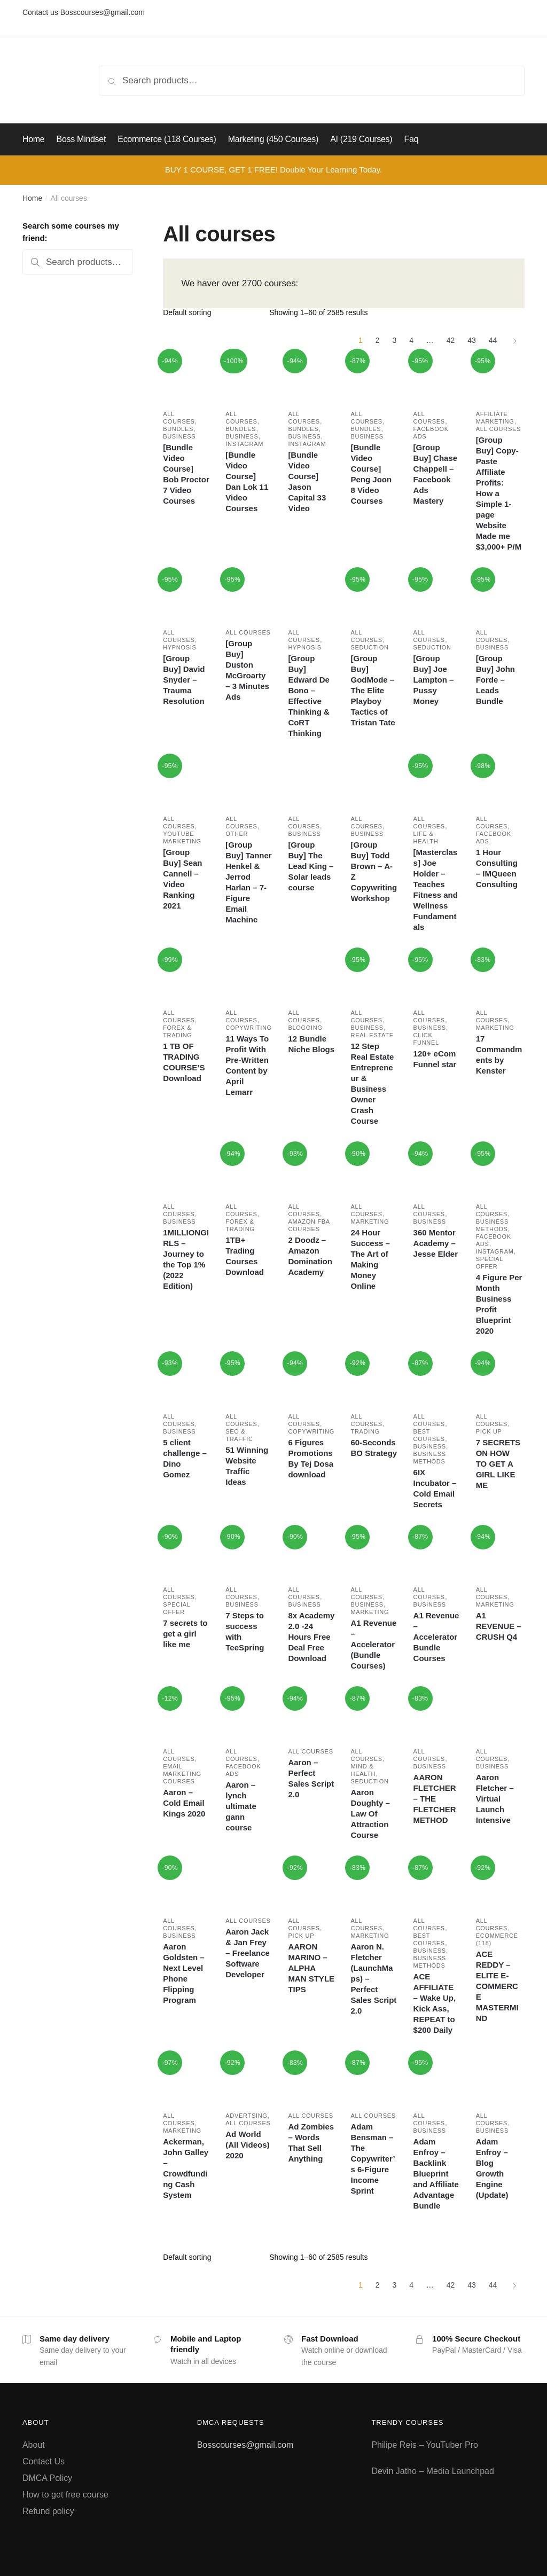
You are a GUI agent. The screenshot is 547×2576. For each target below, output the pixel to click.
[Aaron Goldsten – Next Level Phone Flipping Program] (186, 1884)
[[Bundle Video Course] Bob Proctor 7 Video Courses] (186, 377)
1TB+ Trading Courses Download (244, 1256)
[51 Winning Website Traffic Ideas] (248, 1380)
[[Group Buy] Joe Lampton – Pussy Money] (436, 596)
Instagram (244, 444)
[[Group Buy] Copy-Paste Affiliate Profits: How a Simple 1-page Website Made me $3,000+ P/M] (499, 377)
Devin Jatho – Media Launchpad (432, 2471)
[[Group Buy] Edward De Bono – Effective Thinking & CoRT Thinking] (311, 596)
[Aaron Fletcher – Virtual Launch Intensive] (499, 1715)
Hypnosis (179, 647)
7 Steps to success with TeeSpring (244, 1631)
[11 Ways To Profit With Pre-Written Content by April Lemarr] (248, 976)
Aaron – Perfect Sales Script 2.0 (311, 1778)
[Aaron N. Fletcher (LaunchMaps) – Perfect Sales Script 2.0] (373, 1884)
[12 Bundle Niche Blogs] (311, 976)
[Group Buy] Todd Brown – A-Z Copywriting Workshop (373, 871)
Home (32, 198)
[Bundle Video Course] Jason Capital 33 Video (307, 481)
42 (451, 340)
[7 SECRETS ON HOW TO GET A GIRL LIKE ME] (499, 1380)
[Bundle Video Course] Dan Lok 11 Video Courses (246, 481)
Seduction (369, 647)
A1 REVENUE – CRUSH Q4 (498, 1626)
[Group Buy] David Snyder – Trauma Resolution (184, 680)
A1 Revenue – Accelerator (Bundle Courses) (373, 1644)
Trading (364, 1431)
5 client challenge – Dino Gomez (185, 1458)
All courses (498, 429)
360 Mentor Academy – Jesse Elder (435, 1243)
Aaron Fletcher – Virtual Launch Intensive (495, 1799)
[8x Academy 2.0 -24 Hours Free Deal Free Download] (311, 1553)
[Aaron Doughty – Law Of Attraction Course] (373, 1715)
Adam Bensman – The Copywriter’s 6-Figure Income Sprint (372, 2158)
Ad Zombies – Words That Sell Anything (311, 2142)
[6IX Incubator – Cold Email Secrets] (436, 1380)
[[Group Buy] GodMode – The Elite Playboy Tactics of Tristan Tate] (373, 596)
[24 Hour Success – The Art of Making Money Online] (373, 1170)
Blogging (305, 1027)
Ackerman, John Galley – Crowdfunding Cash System (185, 2168)
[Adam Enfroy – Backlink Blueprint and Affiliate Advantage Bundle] (436, 2079)
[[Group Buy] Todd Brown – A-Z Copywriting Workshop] (373, 782)
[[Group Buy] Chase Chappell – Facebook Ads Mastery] (436, 377)
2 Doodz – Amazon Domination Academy (310, 1256)
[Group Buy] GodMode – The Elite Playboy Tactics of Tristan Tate (372, 690)
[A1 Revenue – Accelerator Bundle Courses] (436, 1553)
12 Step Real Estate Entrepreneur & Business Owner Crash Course (372, 1083)
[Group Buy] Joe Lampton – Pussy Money (433, 680)
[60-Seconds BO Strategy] (373, 1380)
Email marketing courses (182, 1773)
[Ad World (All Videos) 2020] (248, 2079)
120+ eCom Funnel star (435, 1059)
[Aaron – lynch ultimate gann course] (248, 1715)
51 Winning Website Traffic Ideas (246, 1465)
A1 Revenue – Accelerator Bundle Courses (436, 1637)
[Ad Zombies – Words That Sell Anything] (311, 2079)
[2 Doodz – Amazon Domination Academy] (311, 1170)
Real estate (371, 1035)
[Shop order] (212, 312)
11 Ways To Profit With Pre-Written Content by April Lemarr (247, 1065)
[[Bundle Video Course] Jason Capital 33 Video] (311, 377)
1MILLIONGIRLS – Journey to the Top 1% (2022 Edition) (186, 1259)
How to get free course (65, 2494)
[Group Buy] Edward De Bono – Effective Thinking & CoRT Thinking (309, 696)
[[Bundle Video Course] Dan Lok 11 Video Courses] (248, 377)
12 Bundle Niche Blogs (311, 1044)
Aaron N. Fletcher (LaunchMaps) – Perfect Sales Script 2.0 (373, 1978)
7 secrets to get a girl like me (185, 1633)
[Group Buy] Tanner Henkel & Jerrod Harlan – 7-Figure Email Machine (248, 882)
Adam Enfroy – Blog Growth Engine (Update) (492, 2168)
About (33, 2444)
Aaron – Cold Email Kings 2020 (184, 1803)
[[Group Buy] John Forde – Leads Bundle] (499, 596)
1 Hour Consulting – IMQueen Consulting (497, 868)
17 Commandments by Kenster (499, 1054)
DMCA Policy (47, 2478)
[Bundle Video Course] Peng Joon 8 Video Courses (371, 474)
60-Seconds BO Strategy (373, 1448)
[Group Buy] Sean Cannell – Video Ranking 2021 (182, 879)
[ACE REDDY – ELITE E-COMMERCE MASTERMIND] (499, 1884)
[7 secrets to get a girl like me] (186, 1553)
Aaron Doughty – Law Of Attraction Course (369, 1813)
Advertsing (246, 2115)
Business (179, 436)
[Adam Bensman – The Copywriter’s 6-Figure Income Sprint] (373, 2079)
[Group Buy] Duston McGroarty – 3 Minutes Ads (247, 670)
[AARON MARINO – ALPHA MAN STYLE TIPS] (311, 1884)
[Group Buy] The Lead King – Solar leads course (310, 866)
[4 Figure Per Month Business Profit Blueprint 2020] (499, 1170)
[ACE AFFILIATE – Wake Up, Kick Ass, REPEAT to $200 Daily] (436, 1884)
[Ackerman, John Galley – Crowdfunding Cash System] (186, 2079)
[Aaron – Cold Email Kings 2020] (186, 1715)
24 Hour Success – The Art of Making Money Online (369, 1259)
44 (493, 340)
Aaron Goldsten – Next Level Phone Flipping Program (184, 1973)
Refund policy (48, 2511)
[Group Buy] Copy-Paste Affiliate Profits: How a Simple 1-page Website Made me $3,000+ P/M (498, 493)
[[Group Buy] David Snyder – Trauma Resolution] (186, 596)
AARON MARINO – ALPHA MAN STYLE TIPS (311, 1968)
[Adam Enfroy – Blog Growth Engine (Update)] (499, 2079)
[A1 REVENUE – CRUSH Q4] (499, 1553)
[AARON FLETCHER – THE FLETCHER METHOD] (436, 1715)
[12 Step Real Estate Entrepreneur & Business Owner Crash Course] (373, 976)
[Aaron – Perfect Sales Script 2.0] (311, 1715)
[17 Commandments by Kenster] (499, 976)
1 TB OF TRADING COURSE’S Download (184, 1062)
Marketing (495, 1027)
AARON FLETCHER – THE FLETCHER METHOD (434, 1799)
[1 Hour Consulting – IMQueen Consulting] (499, 782)
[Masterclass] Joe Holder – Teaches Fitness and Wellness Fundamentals (435, 889)
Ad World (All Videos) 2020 (247, 2144)
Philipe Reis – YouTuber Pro (424, 2444)
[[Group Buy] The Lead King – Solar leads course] (311, 782)
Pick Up (489, 1431)
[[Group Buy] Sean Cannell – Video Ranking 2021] (186, 782)
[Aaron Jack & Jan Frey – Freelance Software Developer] (248, 1884)
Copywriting (248, 1027)
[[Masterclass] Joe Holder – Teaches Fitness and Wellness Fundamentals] (436, 782)
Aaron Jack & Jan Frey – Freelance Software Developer (247, 1953)
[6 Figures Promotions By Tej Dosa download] (311, 1380)
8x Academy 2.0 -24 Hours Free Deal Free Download (311, 1637)
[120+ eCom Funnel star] (436, 976)
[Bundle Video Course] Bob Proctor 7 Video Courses (186, 474)
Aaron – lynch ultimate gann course (240, 1806)
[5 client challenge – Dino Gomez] (186, 1380)
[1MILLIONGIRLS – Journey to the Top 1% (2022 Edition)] (186, 1170)
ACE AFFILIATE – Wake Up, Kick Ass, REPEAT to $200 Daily (434, 2003)
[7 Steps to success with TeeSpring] (248, 1553)
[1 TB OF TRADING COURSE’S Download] (186, 976)
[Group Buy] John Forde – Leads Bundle (495, 680)
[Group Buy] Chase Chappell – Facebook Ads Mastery (435, 474)
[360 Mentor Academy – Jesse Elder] (436, 1170)
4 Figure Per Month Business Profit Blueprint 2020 (499, 1304)
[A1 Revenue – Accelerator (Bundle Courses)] (373, 1553)
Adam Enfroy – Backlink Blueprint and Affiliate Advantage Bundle (436, 2173)
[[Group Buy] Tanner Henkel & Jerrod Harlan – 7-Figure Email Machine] (248, 782)
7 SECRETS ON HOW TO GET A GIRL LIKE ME (498, 1464)
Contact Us (43, 2461)
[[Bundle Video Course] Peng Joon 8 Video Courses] (373, 377)
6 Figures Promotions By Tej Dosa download (310, 1458)
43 (471, 340)
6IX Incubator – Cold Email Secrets (435, 1488)
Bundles (178, 429)
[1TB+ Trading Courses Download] (248, 1170)
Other (236, 834)
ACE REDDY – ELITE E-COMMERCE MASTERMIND (497, 1986)
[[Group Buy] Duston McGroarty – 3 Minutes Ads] (248, 596)
